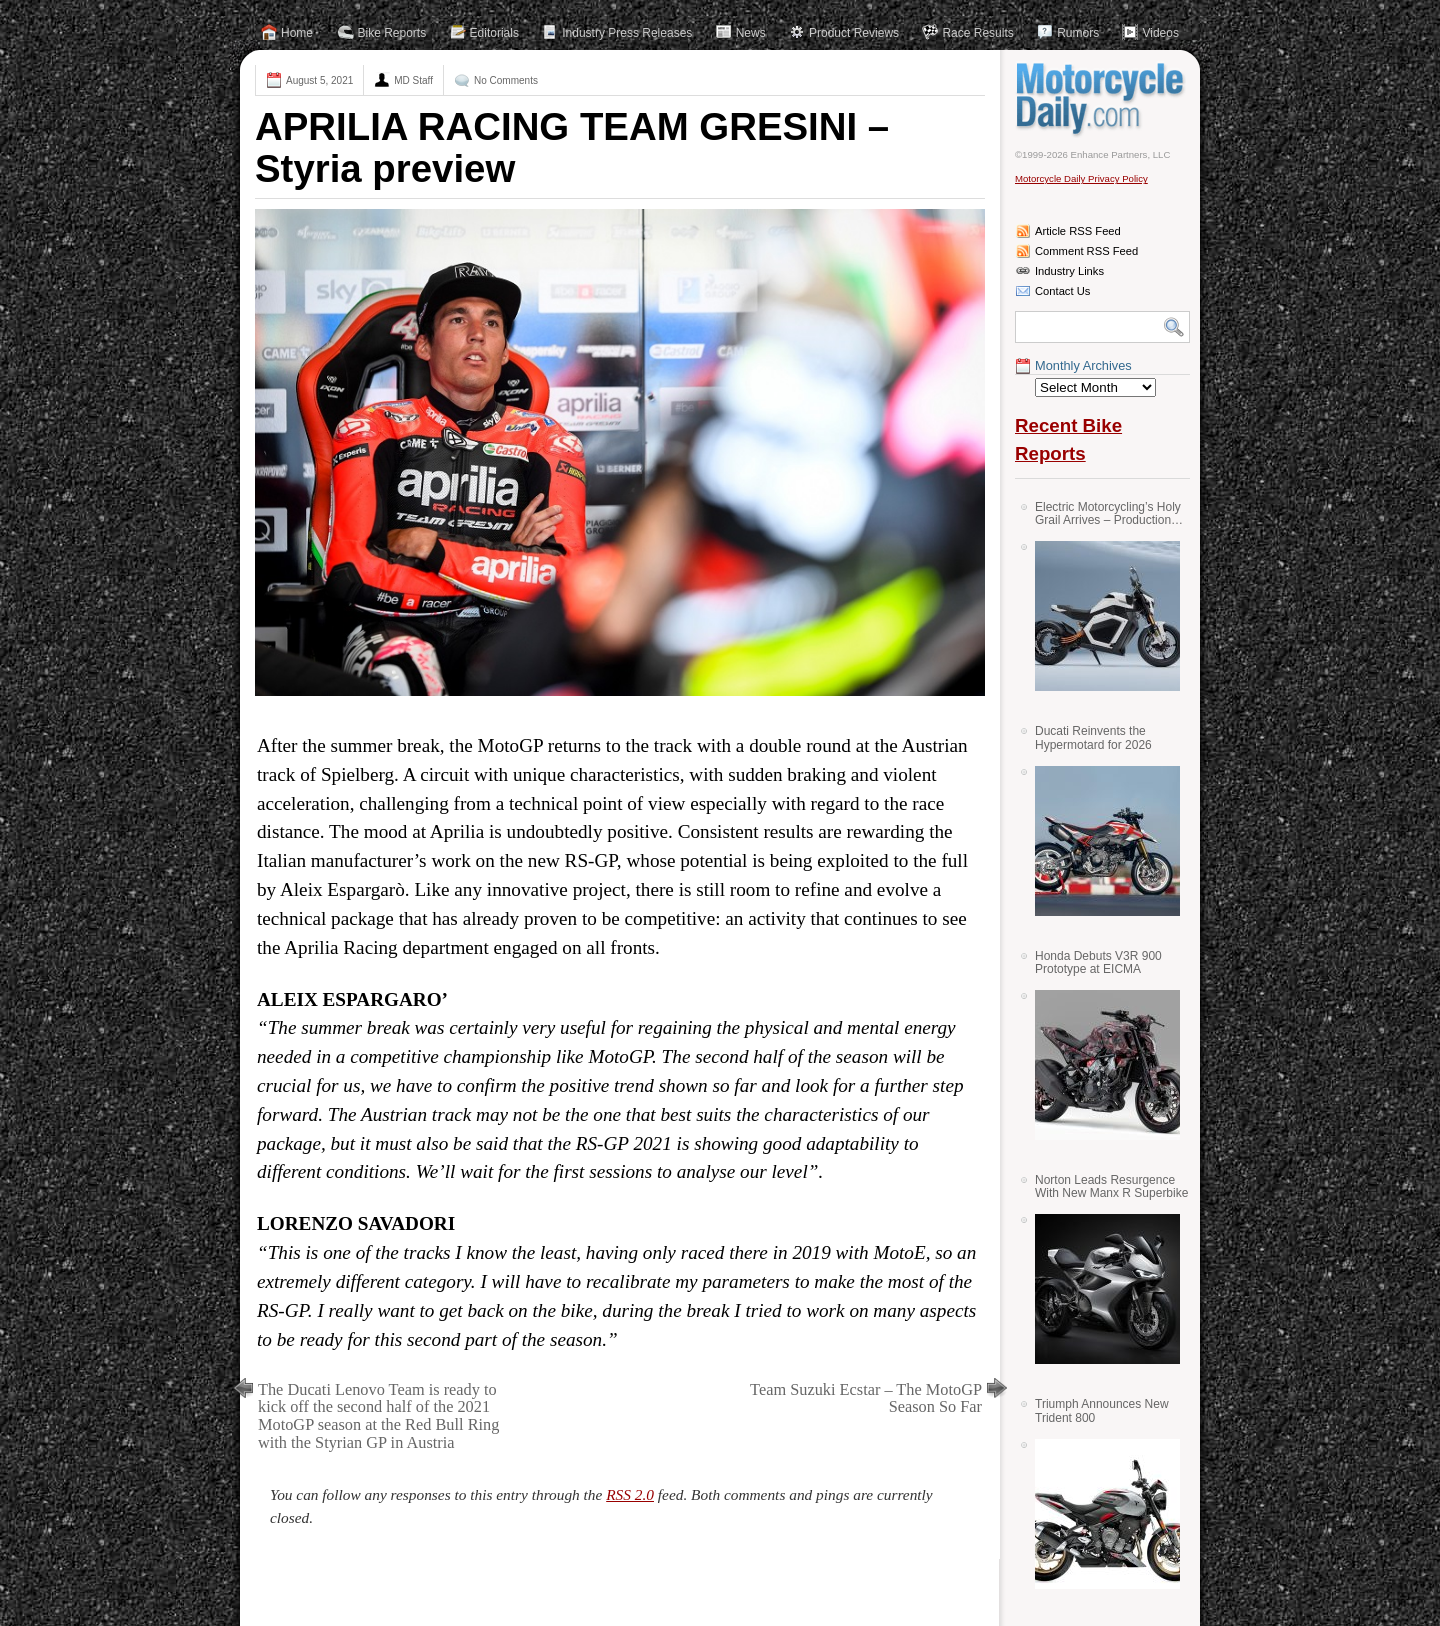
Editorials (494, 33)
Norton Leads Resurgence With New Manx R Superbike (1111, 1186)
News (751, 33)
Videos (1160, 33)
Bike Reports (392, 33)
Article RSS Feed (1078, 231)
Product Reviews (854, 33)
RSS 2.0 (630, 1494)
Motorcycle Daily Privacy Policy (1081, 178)
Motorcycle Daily (1102, 99)
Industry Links (1069, 271)
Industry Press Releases (627, 33)
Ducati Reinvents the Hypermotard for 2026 (1093, 737)
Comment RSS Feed (1086, 251)
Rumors (1078, 33)
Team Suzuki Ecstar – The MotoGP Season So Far (866, 1398)
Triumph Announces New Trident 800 (1102, 1410)
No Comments (506, 80)
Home (297, 33)
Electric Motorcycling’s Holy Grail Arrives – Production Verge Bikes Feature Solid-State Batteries (1108, 513)
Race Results (977, 33)
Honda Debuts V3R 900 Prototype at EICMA (1098, 962)
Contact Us (1062, 291)
